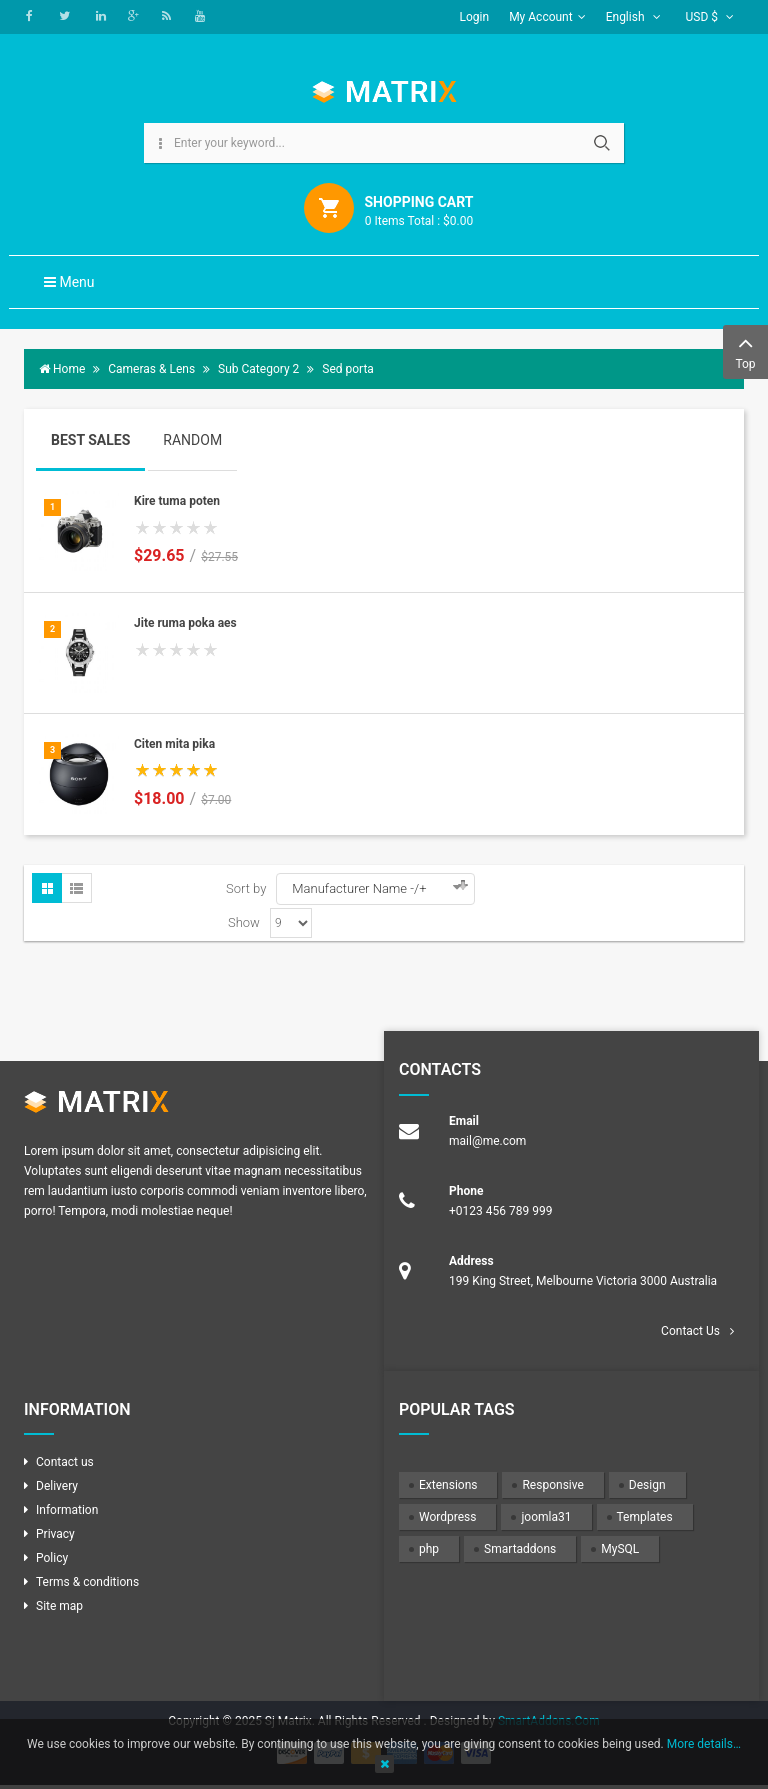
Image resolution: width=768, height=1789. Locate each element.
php (429, 1549)
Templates (645, 1517)
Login (475, 17)
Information (67, 1510)
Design (647, 1485)
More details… (704, 1744)
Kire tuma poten (177, 501)
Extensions (448, 1485)
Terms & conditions (87, 1582)
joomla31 (546, 1517)
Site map (59, 1606)
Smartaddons (520, 1549)
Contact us (65, 1462)
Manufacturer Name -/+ (359, 888)
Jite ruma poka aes (185, 623)
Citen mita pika (174, 744)
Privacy (55, 1534)
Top (745, 350)
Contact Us (690, 1331)
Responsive (552, 1485)
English (633, 17)
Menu (69, 282)
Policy (52, 1558)
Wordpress (447, 1517)
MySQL (620, 1549)
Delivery (57, 1486)
